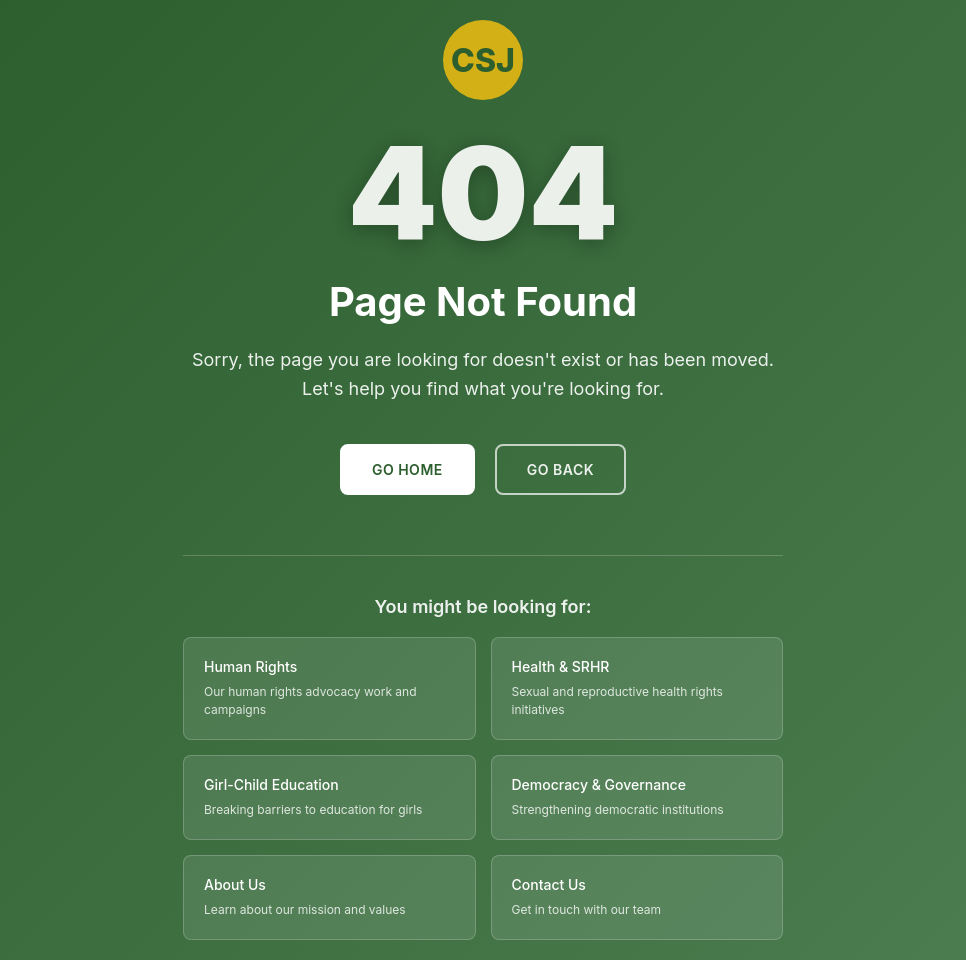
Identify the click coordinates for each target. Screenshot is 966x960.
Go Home (407, 469)
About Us (235, 884)
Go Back (560, 469)
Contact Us (549, 884)
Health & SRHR (561, 666)
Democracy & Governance (599, 784)
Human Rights (250, 666)
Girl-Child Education (271, 784)
